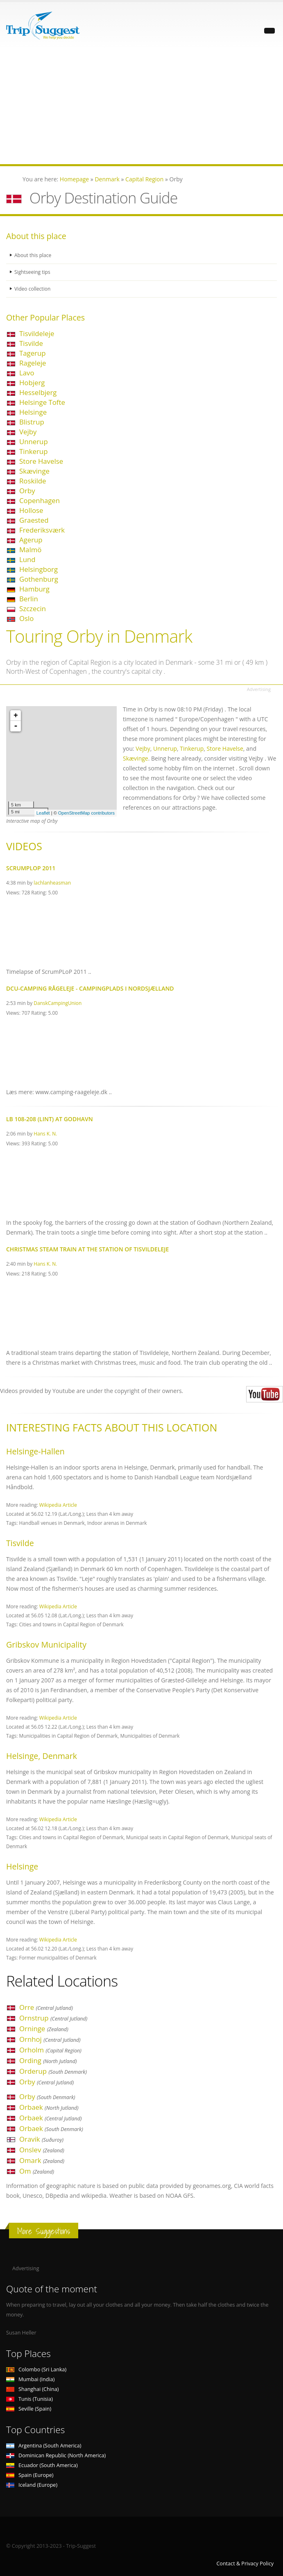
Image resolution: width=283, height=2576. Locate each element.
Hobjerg (32, 382)
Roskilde (32, 480)
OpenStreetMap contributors (86, 813)
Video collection (33, 288)
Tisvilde (31, 343)
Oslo (26, 618)
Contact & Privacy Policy (245, 2563)
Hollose (31, 510)
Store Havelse (41, 461)
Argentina (44, 2445)
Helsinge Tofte (42, 402)
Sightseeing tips (33, 272)
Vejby (27, 431)
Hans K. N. (45, 1133)
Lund (27, 559)
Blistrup (31, 422)
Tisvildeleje (36, 333)
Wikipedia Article (58, 1504)
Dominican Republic (56, 2455)
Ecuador (42, 2465)
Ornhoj (50, 2039)
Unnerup (33, 441)
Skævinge (34, 471)
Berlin (28, 598)
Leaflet (43, 813)
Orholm (50, 2049)
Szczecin (32, 608)
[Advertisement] (141, 107)
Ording (48, 2060)
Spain (29, 2475)
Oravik (41, 2139)
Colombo (36, 2369)
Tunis (29, 2398)
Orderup (53, 2071)
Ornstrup (53, 2018)
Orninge (43, 2028)
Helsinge (33, 412)
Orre (46, 2007)
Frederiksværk (42, 530)
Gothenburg (38, 579)
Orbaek (49, 2107)
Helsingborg (38, 569)
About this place (33, 255)
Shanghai (32, 2389)
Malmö (30, 549)
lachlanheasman (52, 882)
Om (36, 2171)
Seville (28, 2408)
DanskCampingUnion (58, 1003)
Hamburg (34, 589)
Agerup (31, 539)
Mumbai (30, 2379)
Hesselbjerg (38, 392)
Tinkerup (33, 451)
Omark (41, 2160)
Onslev (41, 2149)
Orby (27, 490)
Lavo (26, 372)
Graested (33, 520)
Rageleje (32, 363)
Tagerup (32, 353)
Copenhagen (39, 500)
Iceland (31, 2484)
